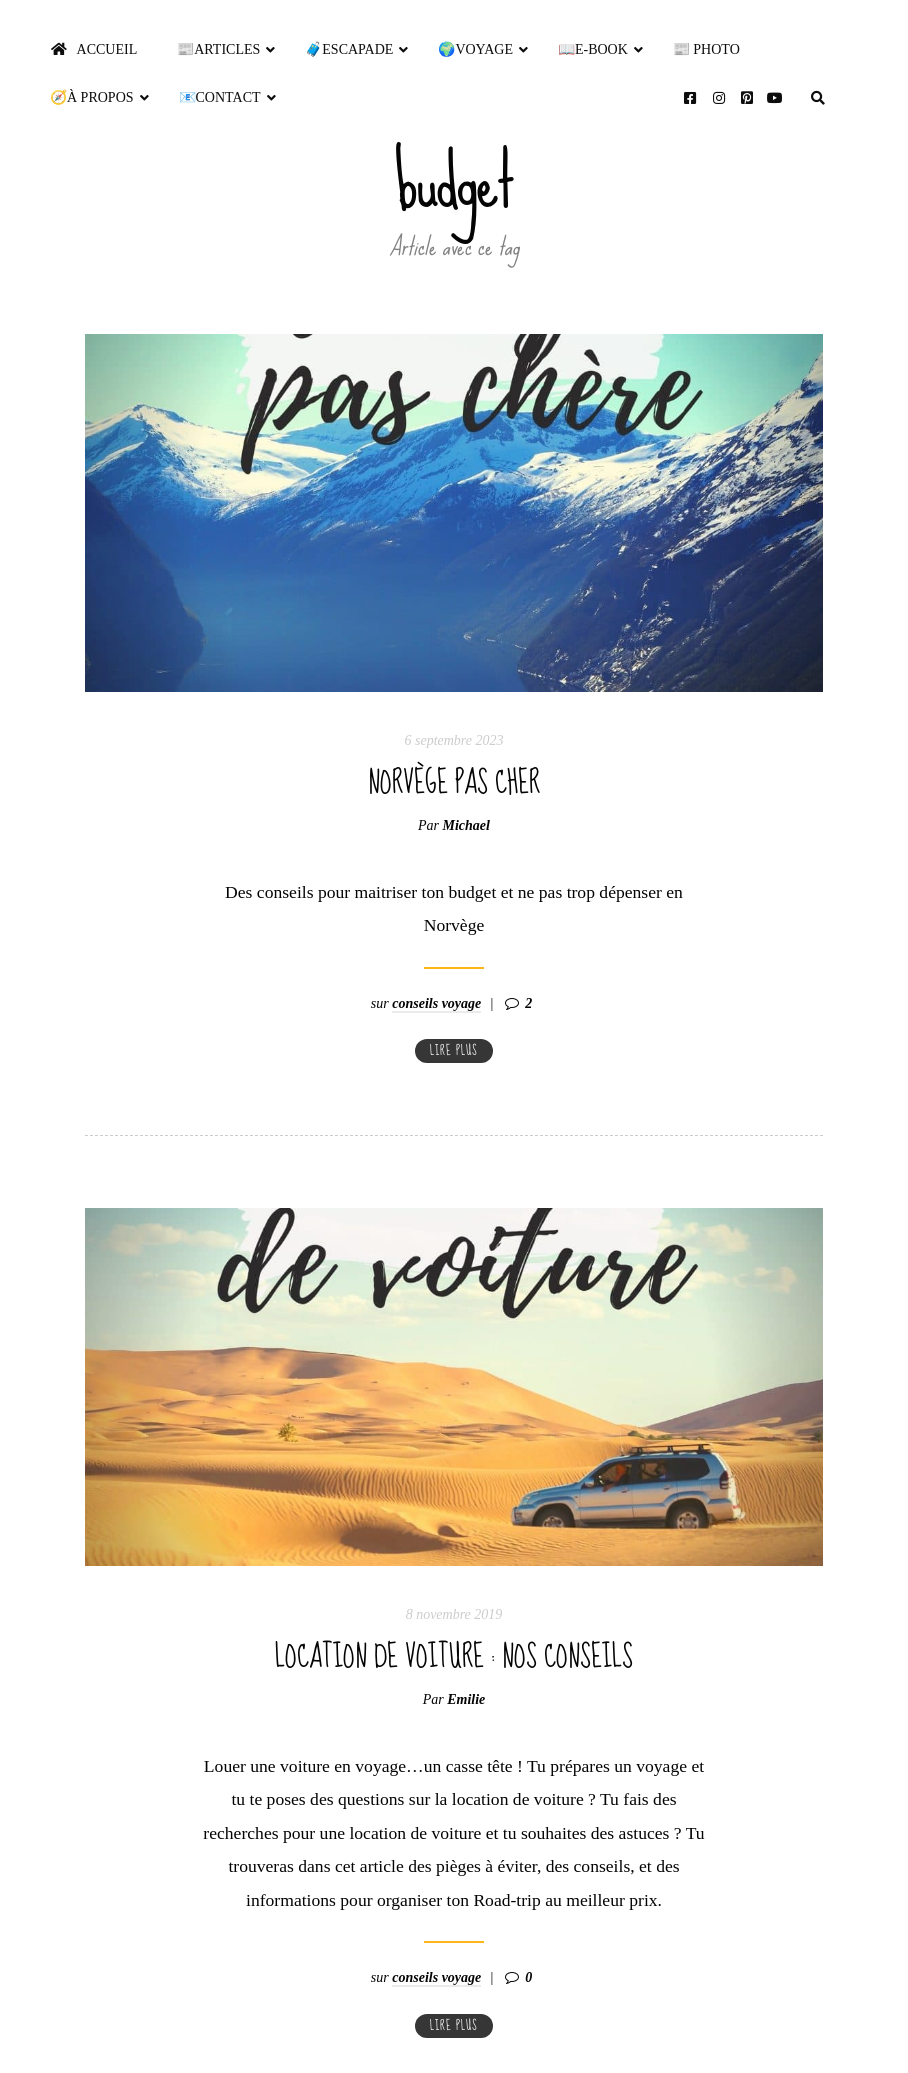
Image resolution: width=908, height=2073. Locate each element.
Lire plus (454, 1016)
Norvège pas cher (454, 783)
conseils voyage (436, 969)
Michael (466, 825)
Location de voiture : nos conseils (454, 1623)
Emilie (466, 1665)
